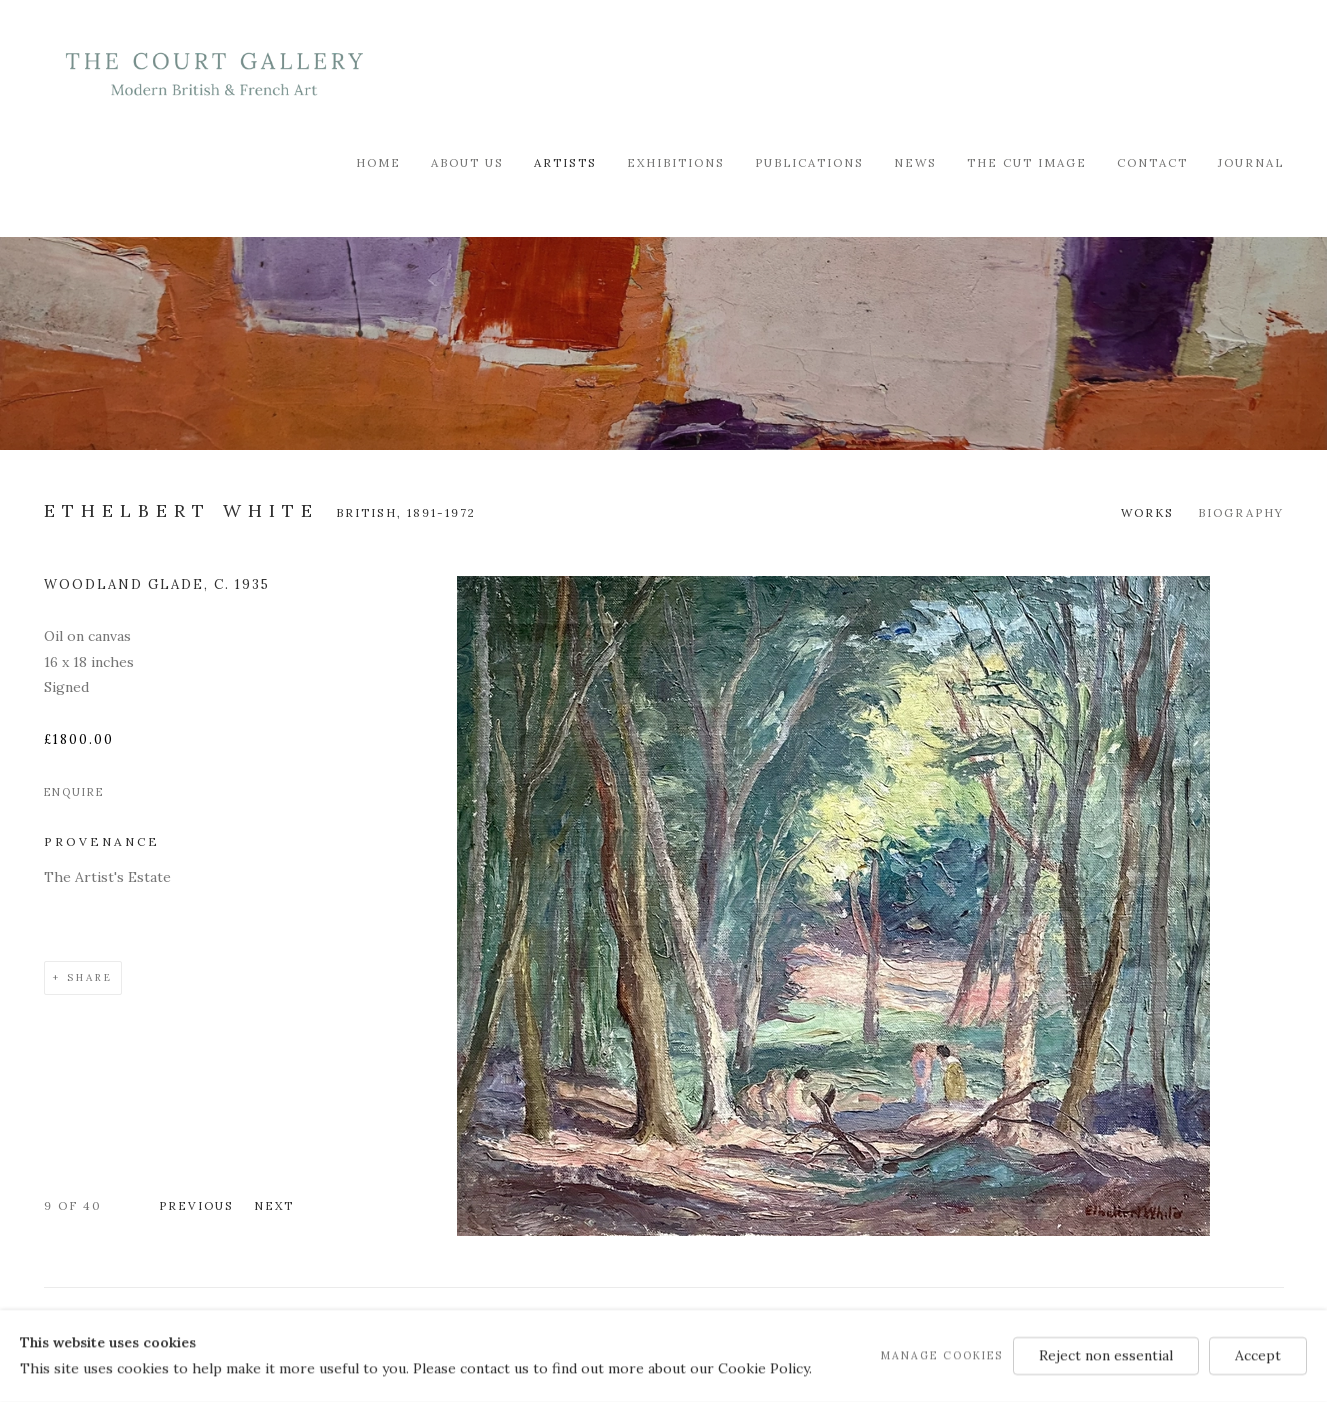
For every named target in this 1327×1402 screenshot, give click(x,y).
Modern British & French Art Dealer (214, 74)
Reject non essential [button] (1106, 1355)
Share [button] (90, 977)
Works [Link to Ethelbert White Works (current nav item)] (1147, 512)
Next (274, 1205)
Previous (196, 1205)
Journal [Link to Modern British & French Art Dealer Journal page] (1251, 162)
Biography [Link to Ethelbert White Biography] (1241, 512)
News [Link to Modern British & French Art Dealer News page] (915, 162)
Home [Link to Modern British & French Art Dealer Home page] (378, 162)
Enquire (74, 792)
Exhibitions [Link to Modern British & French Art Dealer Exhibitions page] (676, 162)
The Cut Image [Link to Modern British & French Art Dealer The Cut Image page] (1027, 162)
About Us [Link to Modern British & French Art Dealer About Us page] (467, 162)
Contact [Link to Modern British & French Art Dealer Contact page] (1152, 162)
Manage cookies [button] (942, 1355)
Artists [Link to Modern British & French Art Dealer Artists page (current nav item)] (565, 162)
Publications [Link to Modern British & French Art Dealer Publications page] (809, 162)
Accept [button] (1258, 1355)
